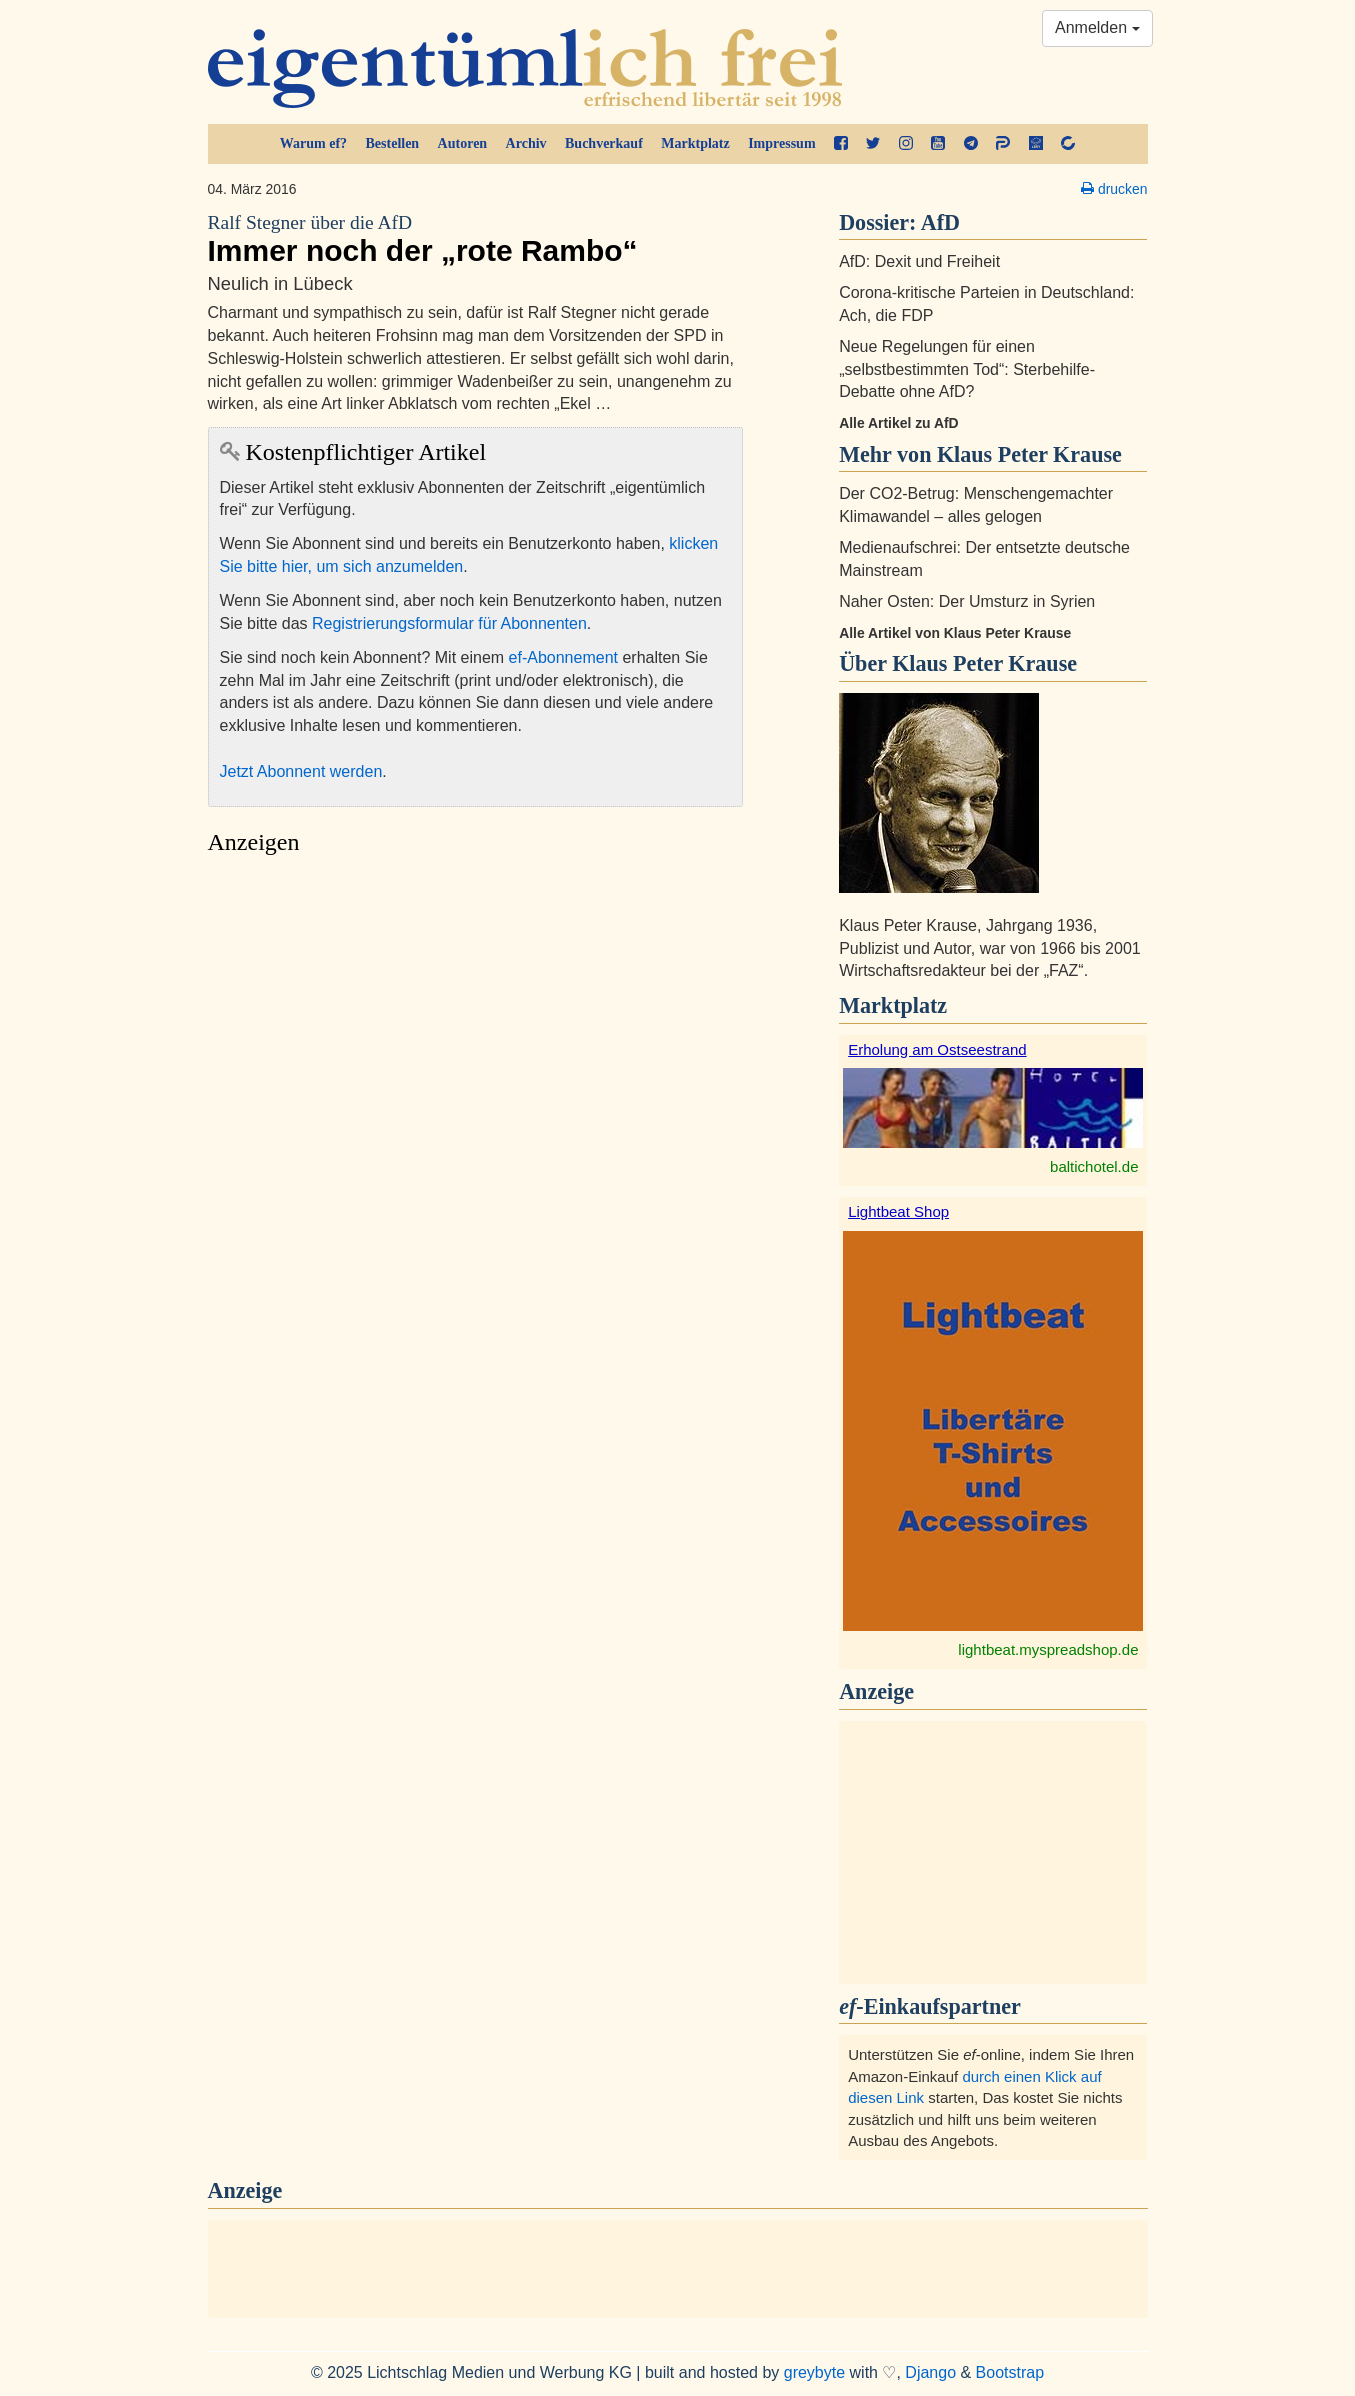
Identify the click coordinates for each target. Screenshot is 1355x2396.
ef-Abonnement (563, 657)
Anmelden (1097, 27)
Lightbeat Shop (898, 1211)
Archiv (526, 143)
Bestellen (393, 143)
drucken (1114, 189)
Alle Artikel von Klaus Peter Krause (955, 633)
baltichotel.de (1094, 1166)
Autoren (463, 143)
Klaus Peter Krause (984, 663)
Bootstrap (1010, 2372)
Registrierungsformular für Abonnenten (449, 623)
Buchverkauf (604, 143)
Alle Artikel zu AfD (899, 423)
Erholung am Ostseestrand (937, 1049)
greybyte (814, 2372)
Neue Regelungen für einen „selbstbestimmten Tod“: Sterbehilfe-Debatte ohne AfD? (967, 369)
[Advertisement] (476, 1053)
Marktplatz (695, 143)
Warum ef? (313, 143)
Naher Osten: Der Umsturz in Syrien (967, 601)
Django (930, 2372)
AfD (940, 222)
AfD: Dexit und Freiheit (919, 261)
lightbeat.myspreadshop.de (1048, 1649)
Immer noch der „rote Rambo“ (476, 239)
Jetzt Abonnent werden (301, 771)
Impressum (781, 143)
